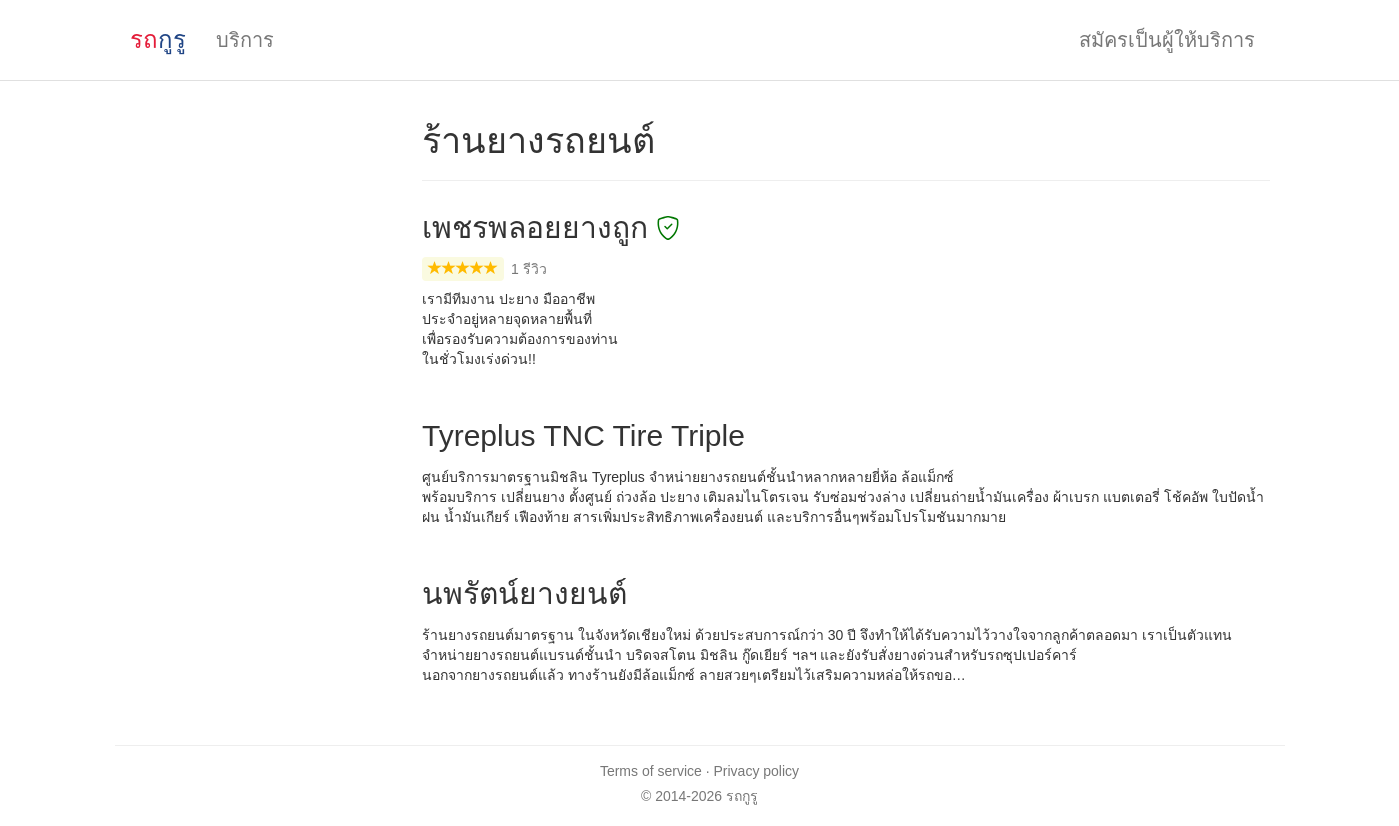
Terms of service (651, 771)
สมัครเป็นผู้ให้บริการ (1167, 40)
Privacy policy (757, 771)
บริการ (245, 40)
